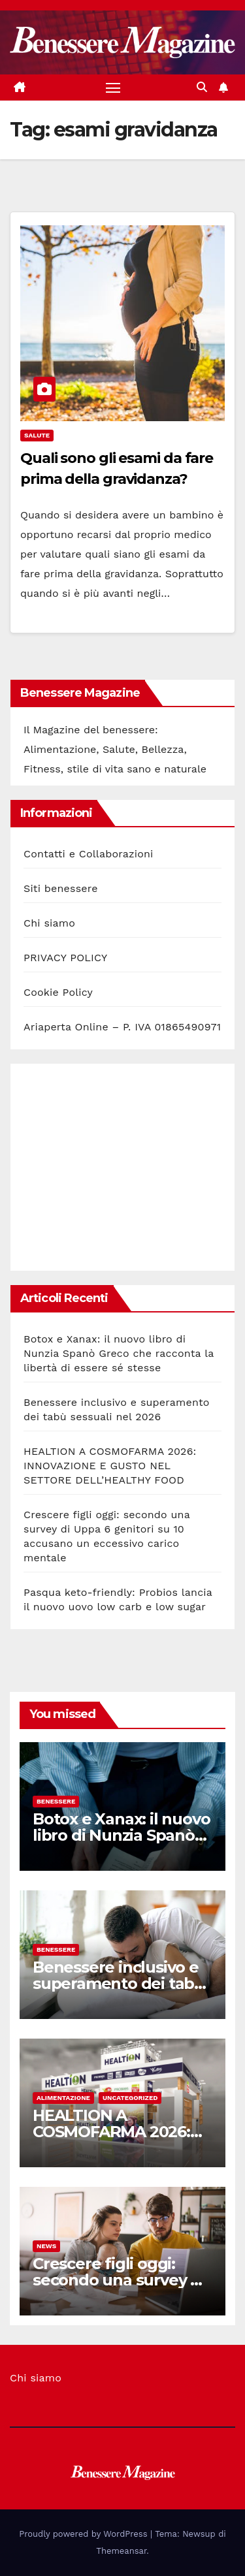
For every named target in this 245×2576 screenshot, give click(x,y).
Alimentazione (63, 2097)
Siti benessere (61, 888)
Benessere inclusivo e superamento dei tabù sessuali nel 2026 (118, 1983)
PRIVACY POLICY (65, 957)
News (46, 2246)
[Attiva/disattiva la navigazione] (113, 87)
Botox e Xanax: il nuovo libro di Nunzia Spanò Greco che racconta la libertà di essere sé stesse (119, 1353)
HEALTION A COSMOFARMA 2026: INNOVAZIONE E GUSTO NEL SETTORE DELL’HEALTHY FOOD (110, 1465)
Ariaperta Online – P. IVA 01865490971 (122, 1027)
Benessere (56, 1801)
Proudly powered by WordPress (84, 2534)
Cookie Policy (58, 992)
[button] (202, 87)
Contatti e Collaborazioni (89, 854)
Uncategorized (130, 2097)
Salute (37, 435)
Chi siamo (49, 923)
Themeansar (121, 2551)
